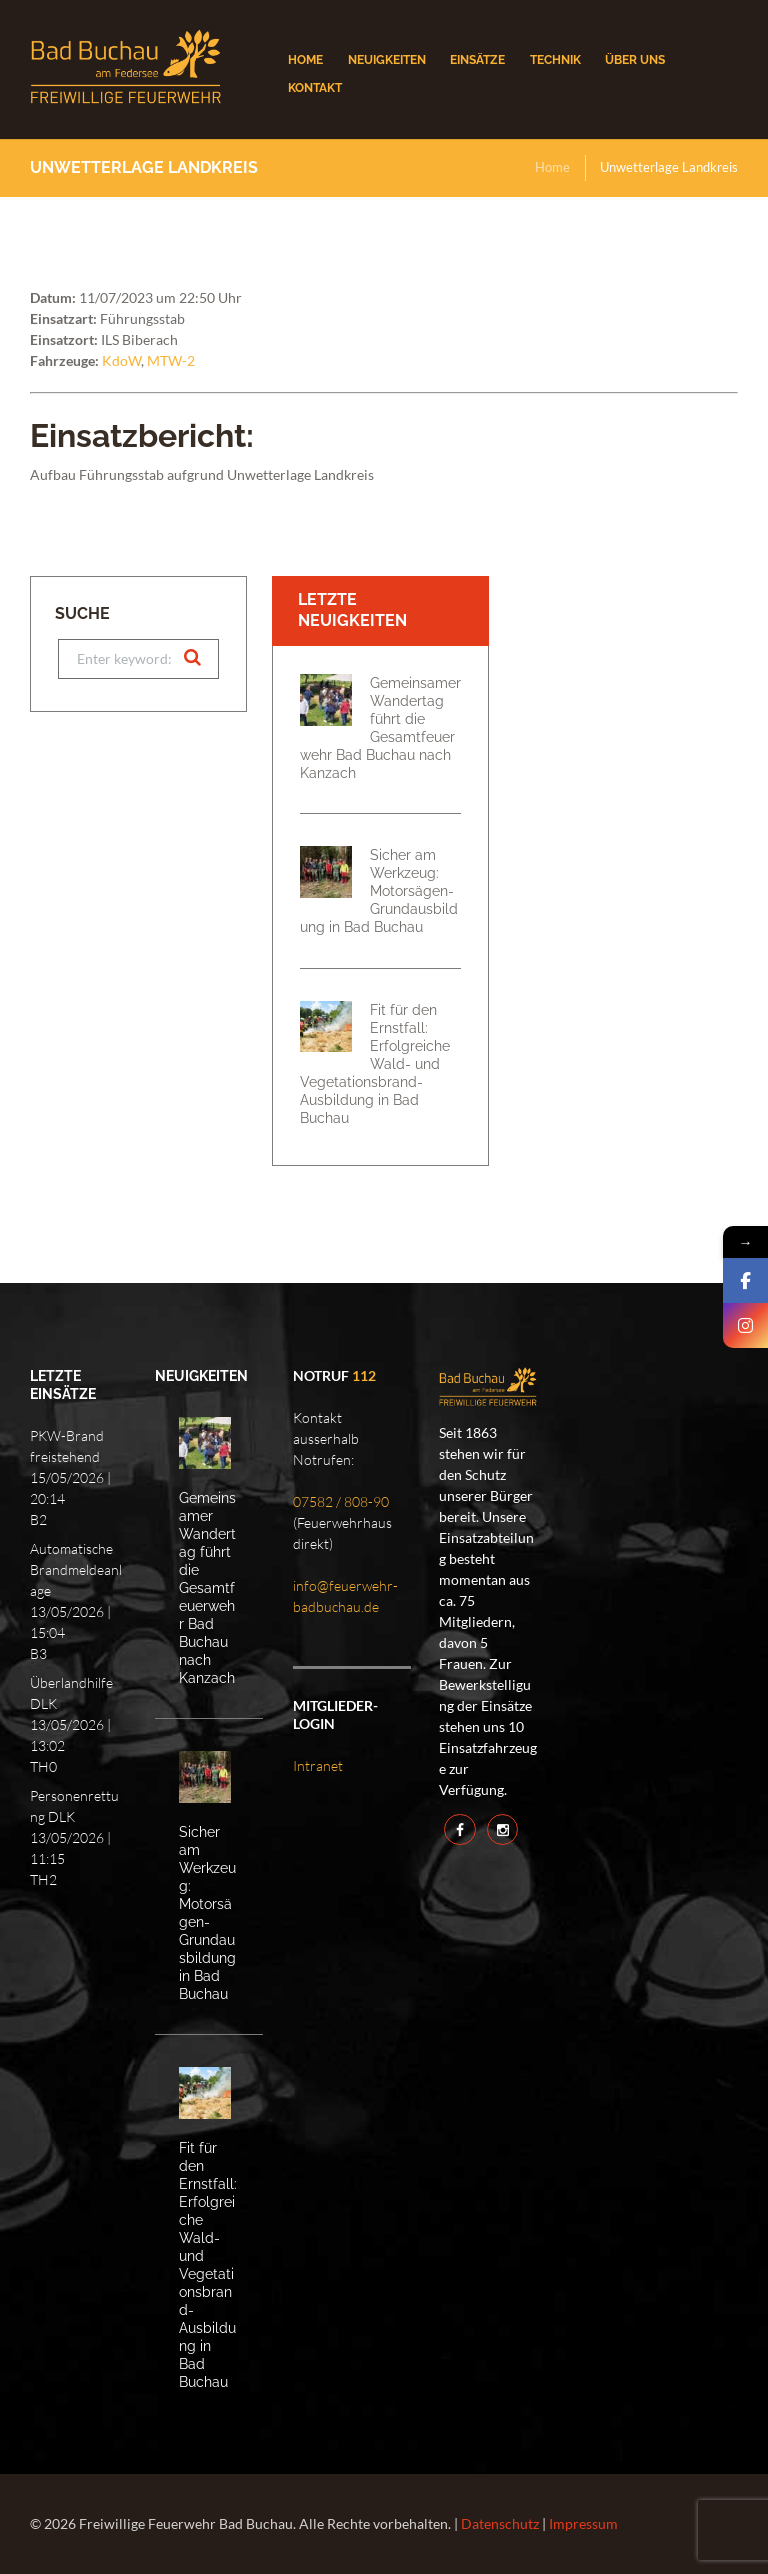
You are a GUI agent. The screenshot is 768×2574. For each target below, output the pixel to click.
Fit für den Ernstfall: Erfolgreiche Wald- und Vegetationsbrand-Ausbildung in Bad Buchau (375, 1063)
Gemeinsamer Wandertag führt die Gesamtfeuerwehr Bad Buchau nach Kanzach (380, 727)
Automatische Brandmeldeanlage (76, 1569)
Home (552, 167)
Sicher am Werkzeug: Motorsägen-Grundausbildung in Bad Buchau (379, 890)
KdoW (121, 360)
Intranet (318, 1765)
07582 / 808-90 (341, 1501)
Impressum (583, 2523)
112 (364, 1375)
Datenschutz (500, 2523)
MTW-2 (171, 360)
